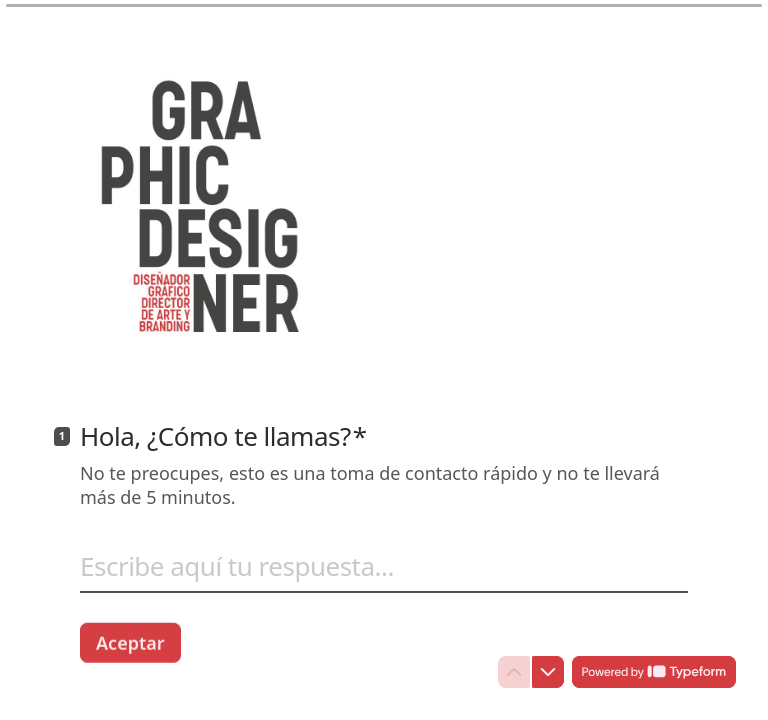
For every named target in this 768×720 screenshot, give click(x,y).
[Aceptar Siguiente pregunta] (130, 642)
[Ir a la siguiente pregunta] (548, 672)
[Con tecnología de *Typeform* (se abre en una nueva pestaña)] (654, 672)
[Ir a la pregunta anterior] (514, 672)
